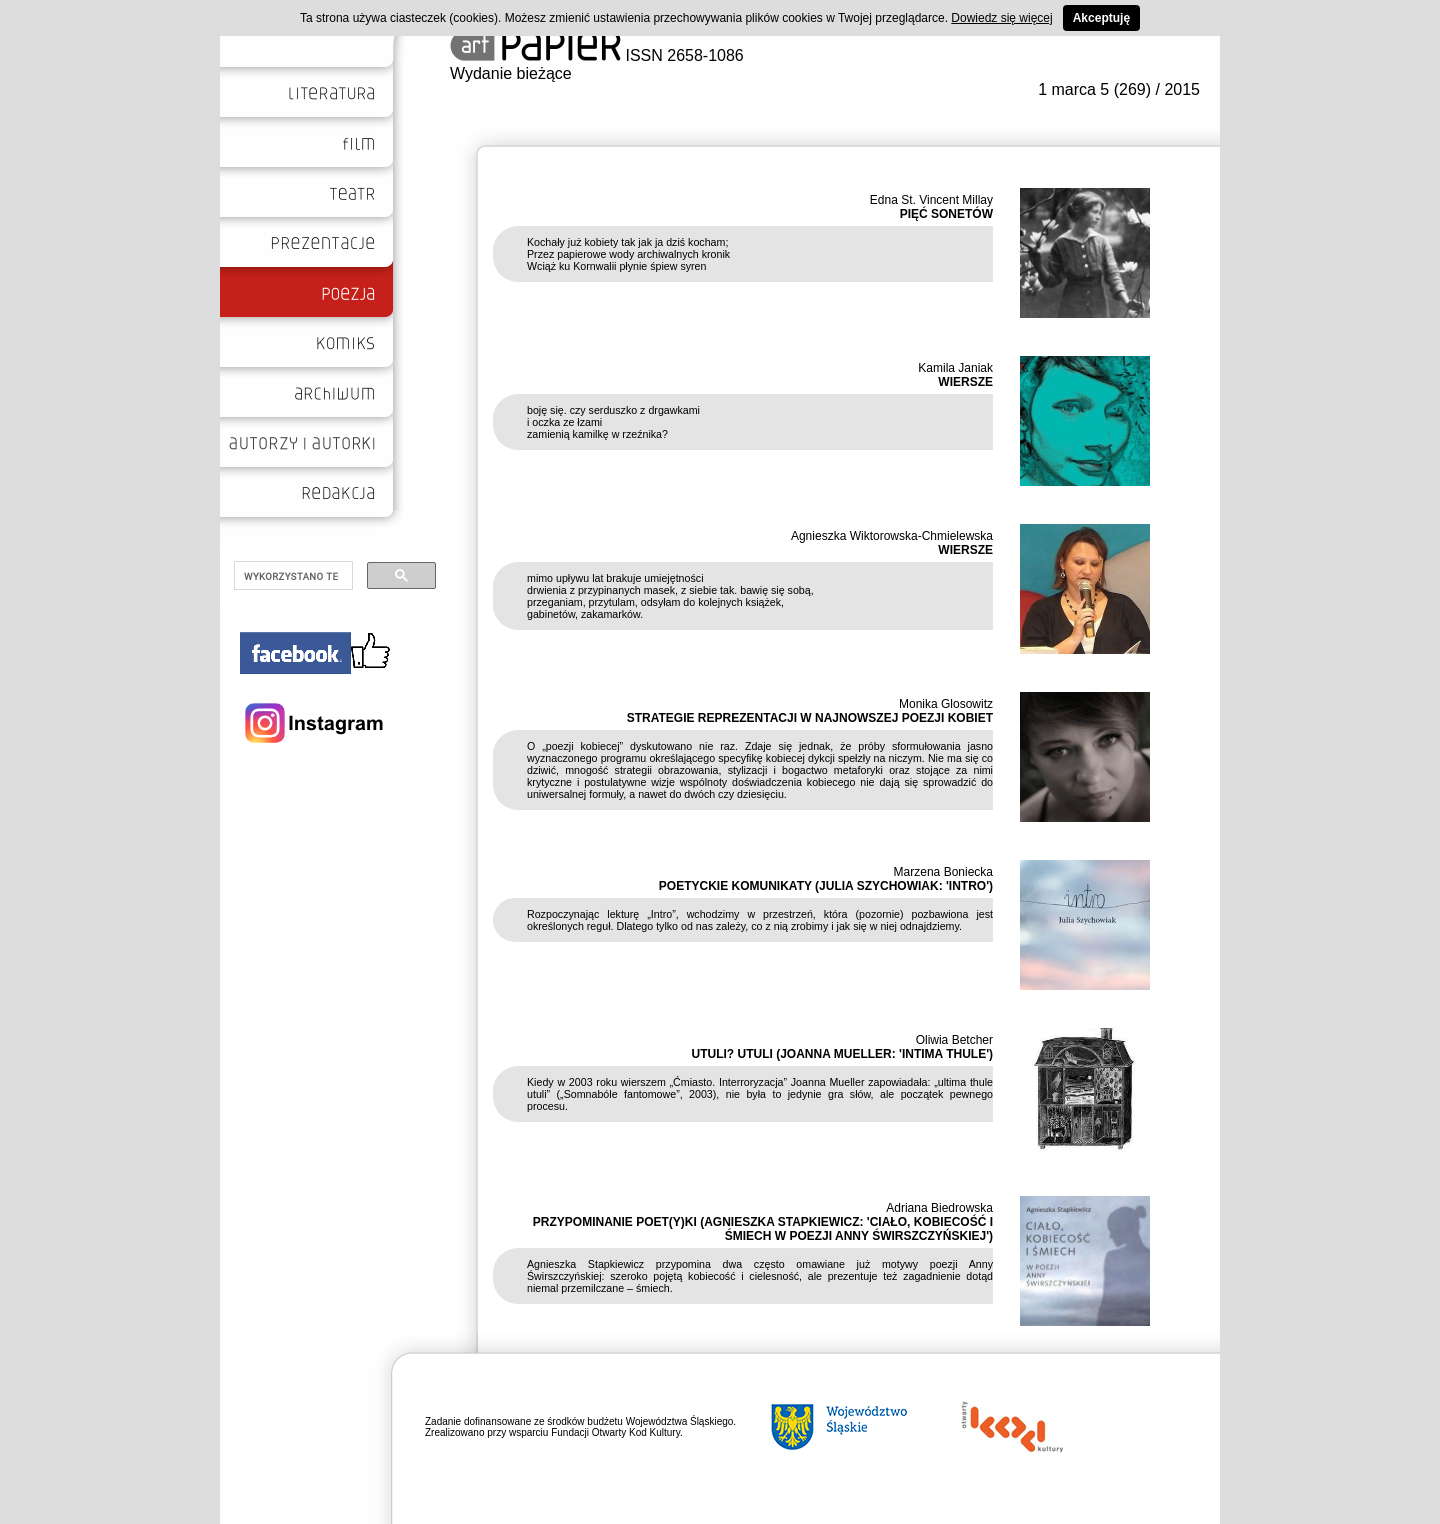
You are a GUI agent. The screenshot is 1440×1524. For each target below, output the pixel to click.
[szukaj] (291, 576)
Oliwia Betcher (954, 1040)
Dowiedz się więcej (1001, 18)
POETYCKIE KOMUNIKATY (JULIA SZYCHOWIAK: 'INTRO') (826, 886)
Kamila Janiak (955, 368)
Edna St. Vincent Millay (931, 200)
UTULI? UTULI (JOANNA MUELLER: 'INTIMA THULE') (842, 1054)
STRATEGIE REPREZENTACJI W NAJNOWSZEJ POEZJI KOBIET (810, 718)
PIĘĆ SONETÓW (946, 214)
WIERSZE (965, 382)
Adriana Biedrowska (939, 1208)
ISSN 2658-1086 (597, 55)
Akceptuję (1101, 18)
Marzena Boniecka (943, 872)
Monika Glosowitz (946, 704)
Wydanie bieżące (511, 73)
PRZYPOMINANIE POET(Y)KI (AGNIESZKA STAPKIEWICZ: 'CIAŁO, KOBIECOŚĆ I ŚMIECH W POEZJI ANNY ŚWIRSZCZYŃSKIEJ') (763, 1229)
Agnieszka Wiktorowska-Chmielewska (892, 536)
